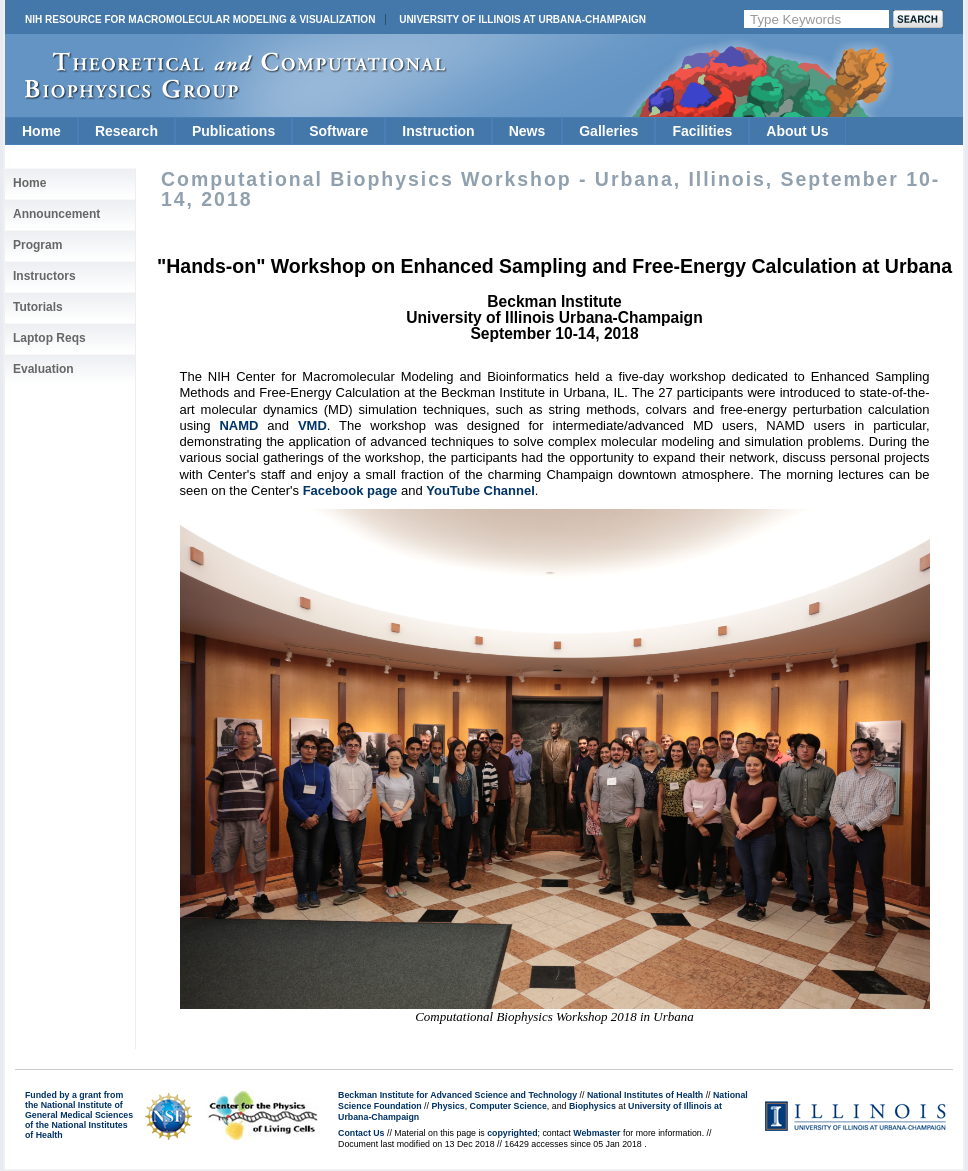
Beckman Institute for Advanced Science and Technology (457, 1095)
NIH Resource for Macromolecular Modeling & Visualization (200, 19)
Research (126, 131)
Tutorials (38, 307)
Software (338, 131)
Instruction (438, 131)
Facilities (702, 131)
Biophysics (592, 1106)
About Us (797, 131)
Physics (447, 1106)
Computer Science (508, 1106)
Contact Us (361, 1133)
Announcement (56, 214)
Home (41, 131)
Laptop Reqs (49, 338)
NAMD (238, 425)
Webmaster (596, 1133)
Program (37, 245)
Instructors (44, 276)
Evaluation (43, 369)
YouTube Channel (480, 490)
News (527, 131)
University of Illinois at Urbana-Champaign (522, 19)
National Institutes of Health (645, 1095)
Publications (233, 131)
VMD (312, 425)
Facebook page (350, 490)
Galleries (608, 131)
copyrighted (512, 1133)
